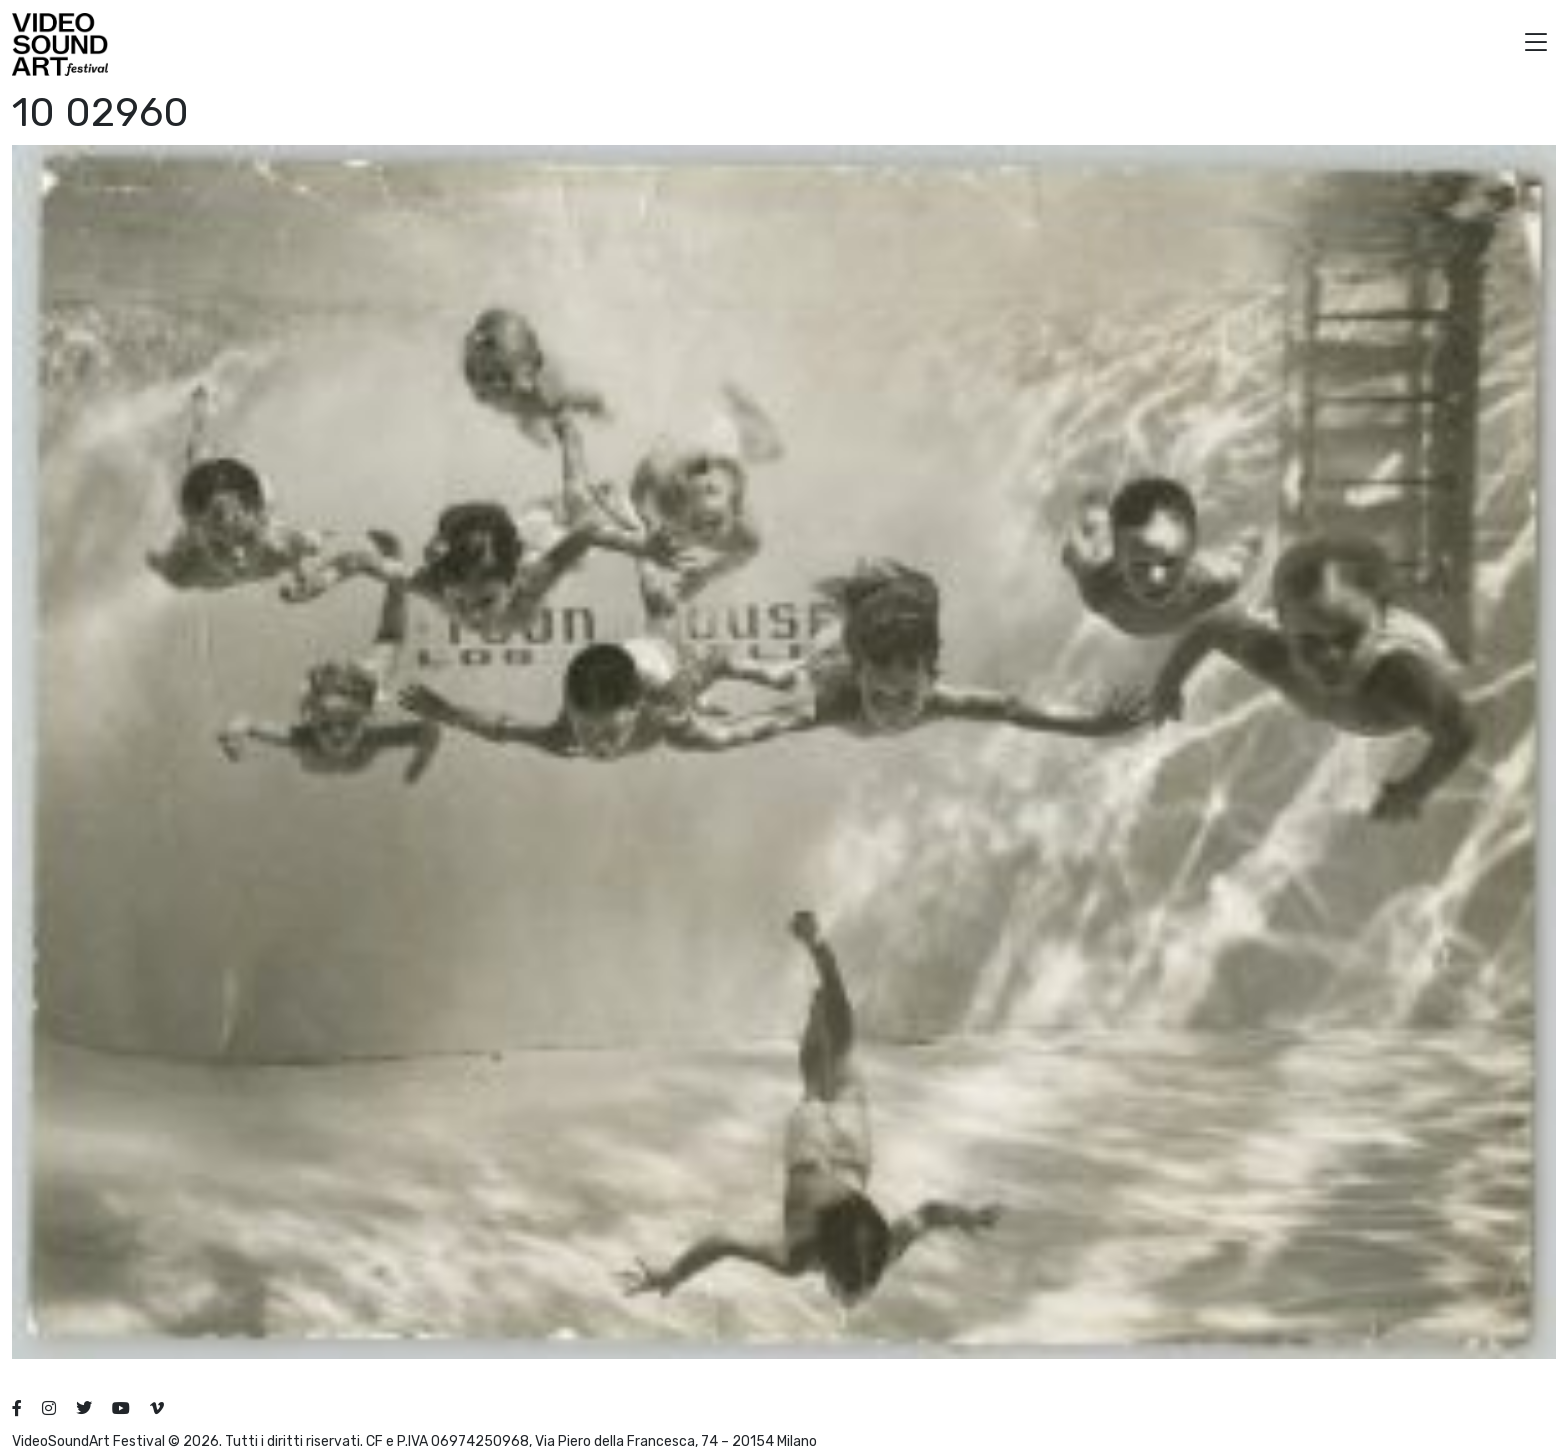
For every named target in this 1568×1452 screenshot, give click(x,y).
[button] (1536, 44)
